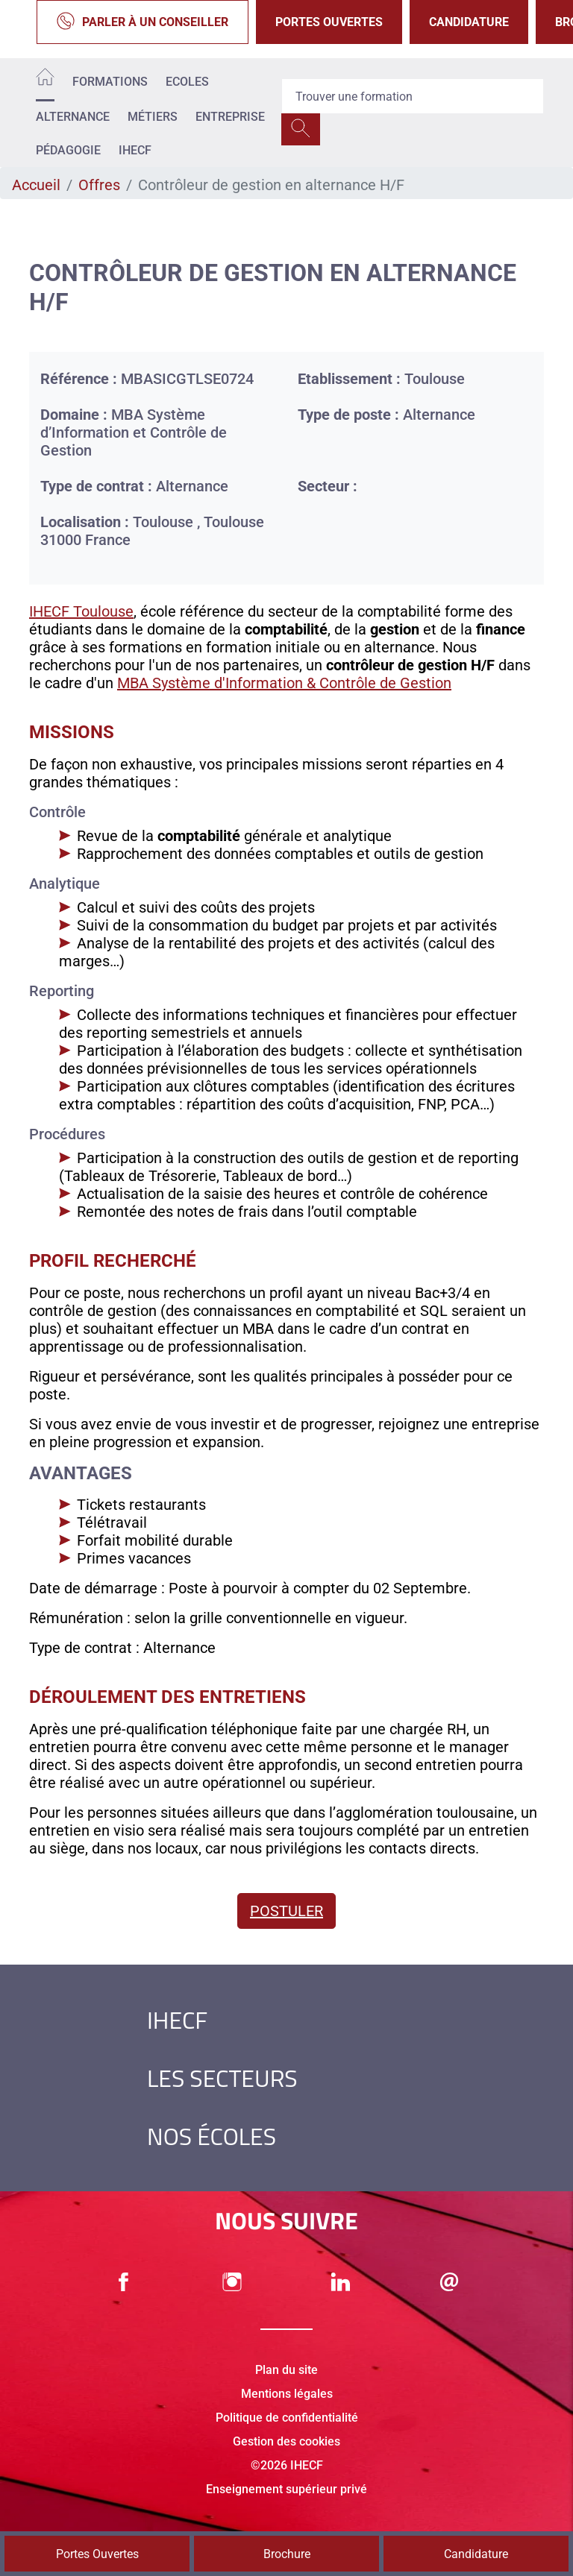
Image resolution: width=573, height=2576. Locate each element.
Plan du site (286, 2370)
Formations (110, 82)
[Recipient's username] (412, 96)
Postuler (286, 1911)
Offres (99, 185)
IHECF (135, 150)
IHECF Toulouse (81, 611)
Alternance (73, 117)
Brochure (286, 2554)
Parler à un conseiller (142, 22)
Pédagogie (68, 150)
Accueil (36, 185)
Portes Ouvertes (329, 22)
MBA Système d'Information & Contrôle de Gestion (284, 683)
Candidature (469, 22)
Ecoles (187, 82)
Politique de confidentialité (287, 2417)
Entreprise (230, 117)
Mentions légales (287, 2394)
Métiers (153, 117)
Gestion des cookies (286, 2441)
